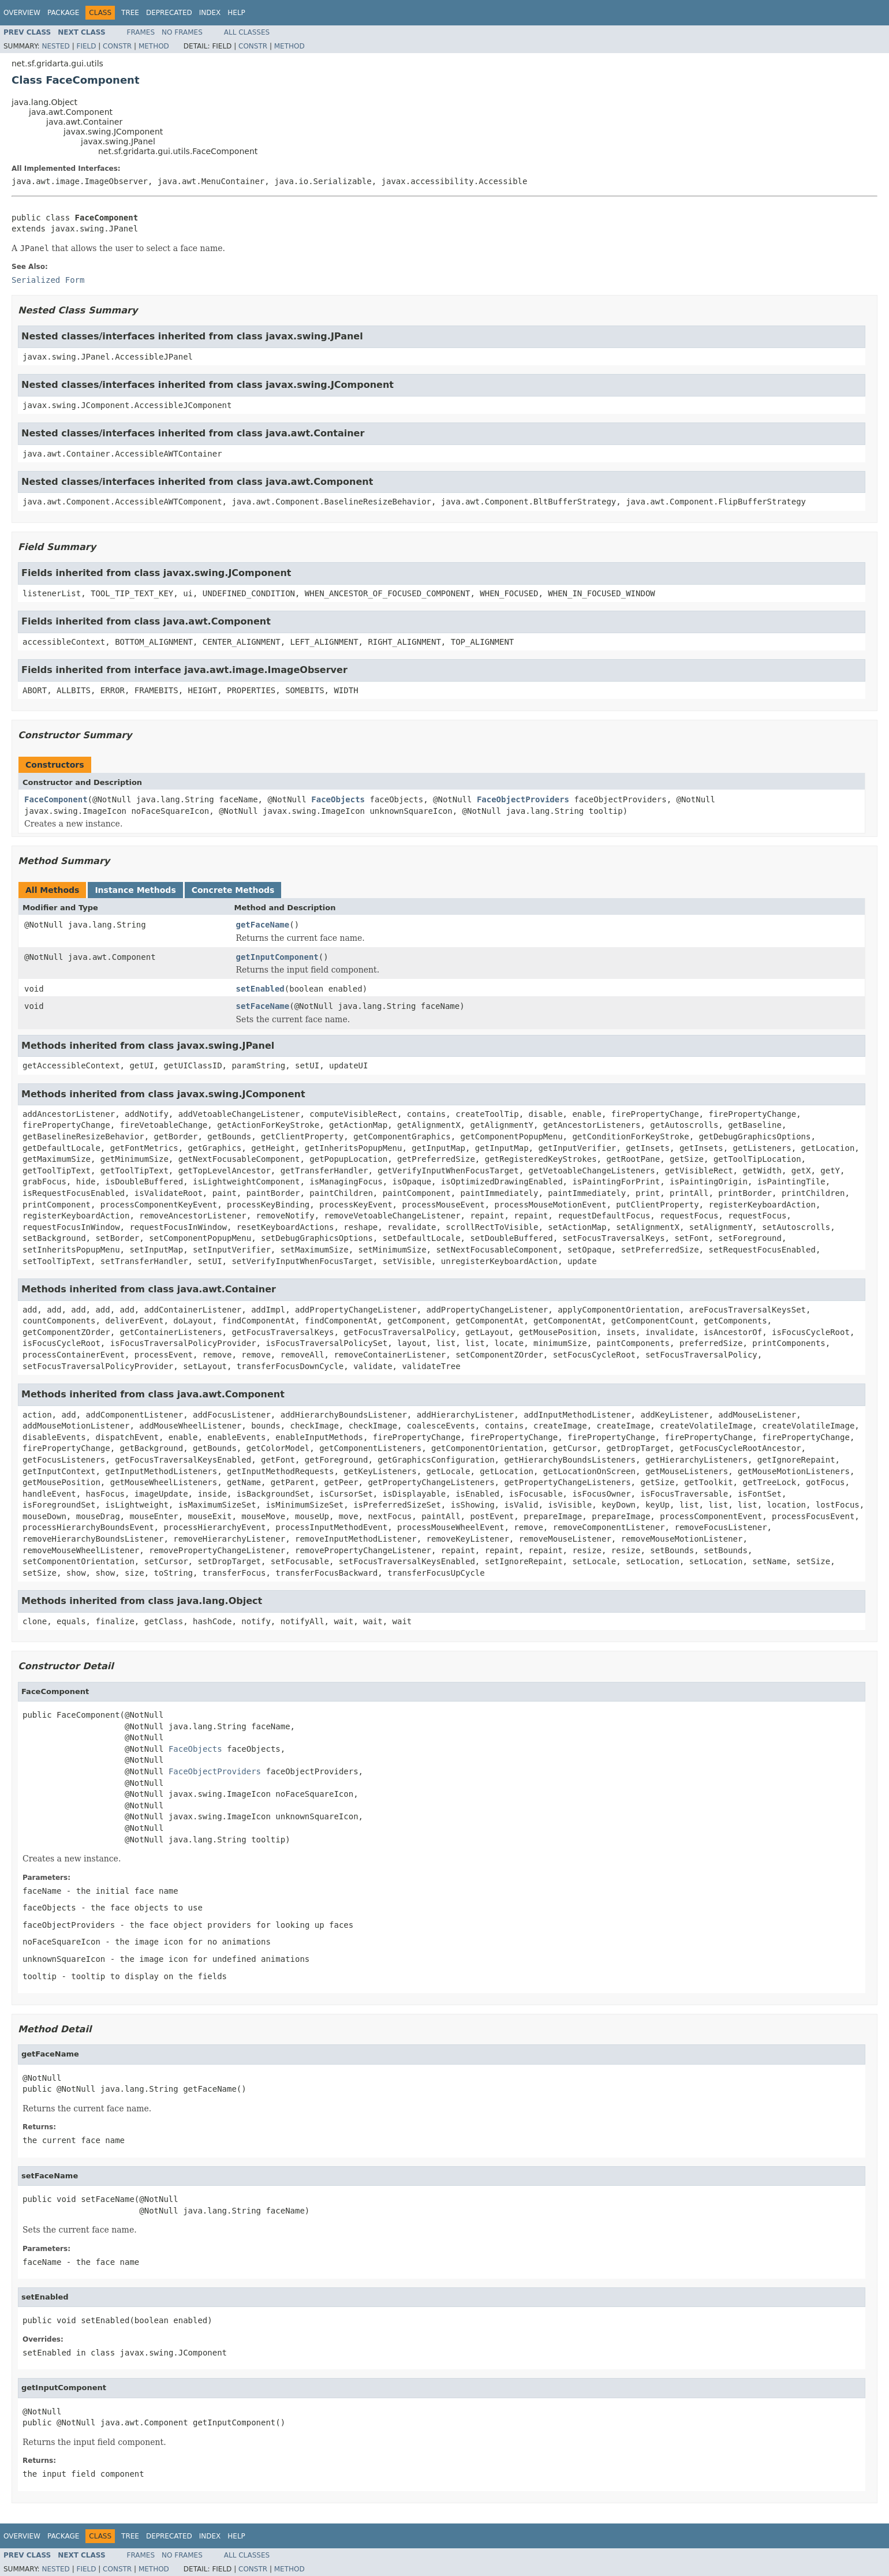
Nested (55, 46)
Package (63, 13)
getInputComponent (277, 957)
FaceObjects (338, 799)
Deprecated (169, 13)
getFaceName (263, 924)
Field (86, 46)
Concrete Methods (233, 890)
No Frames (182, 32)
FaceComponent (56, 799)
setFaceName (263, 1006)
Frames (141, 32)
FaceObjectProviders (523, 799)
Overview (21, 13)
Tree (130, 13)
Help (236, 13)
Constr (117, 46)
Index (210, 13)
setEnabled (260, 988)
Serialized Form (48, 280)
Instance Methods (135, 890)
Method (154, 46)
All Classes (247, 32)
